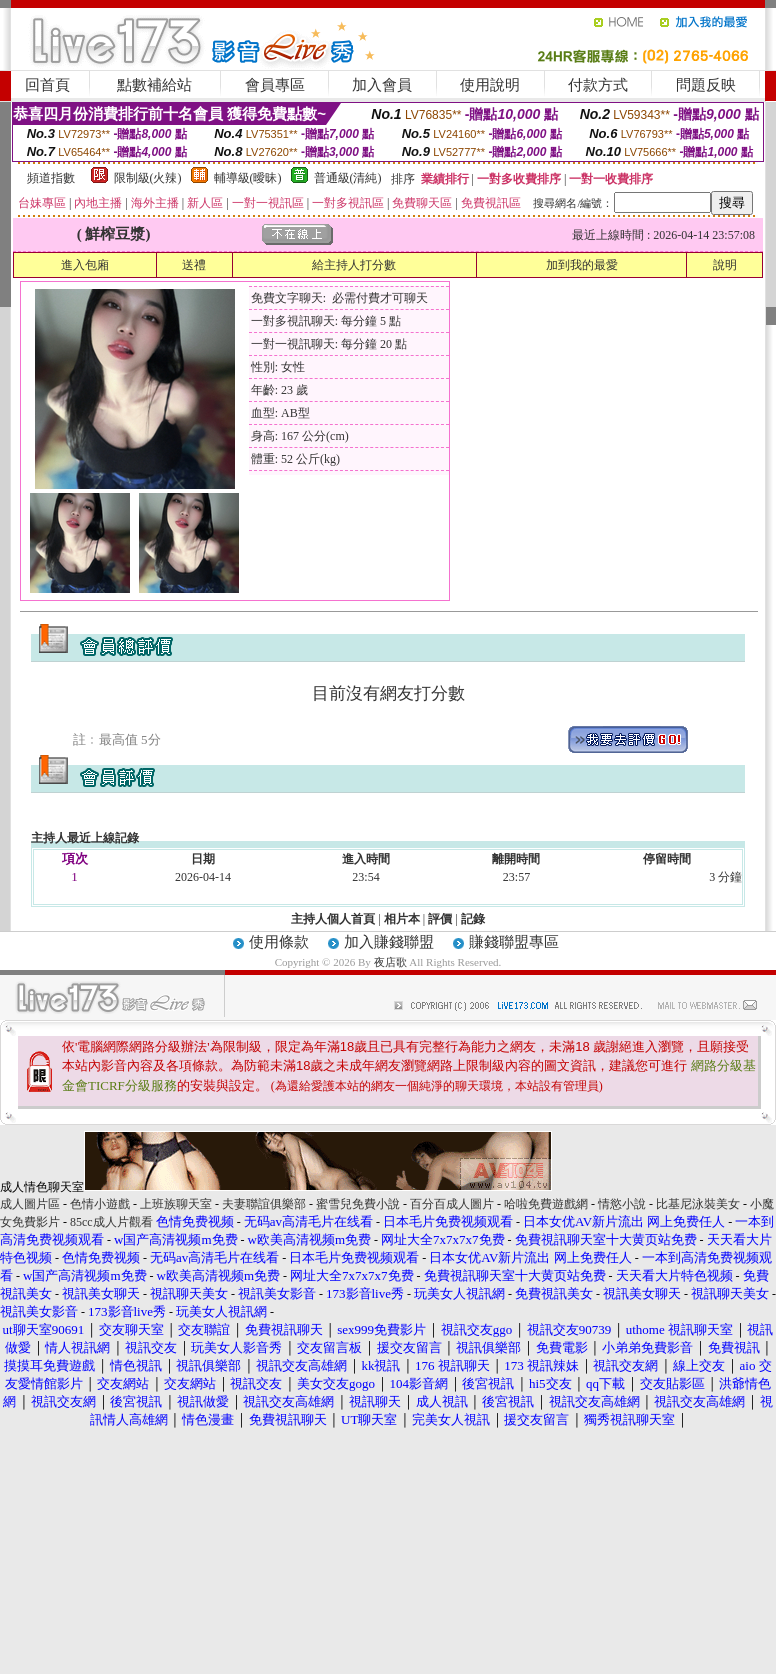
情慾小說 (622, 1204)
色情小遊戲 (100, 1204)
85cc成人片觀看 (111, 1222)
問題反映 (706, 85)
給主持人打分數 (354, 265)
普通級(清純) (348, 178)
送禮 (194, 265)
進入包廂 (85, 265)
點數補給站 (154, 85)
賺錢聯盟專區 (514, 942)
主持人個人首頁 (333, 919)
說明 (725, 265)
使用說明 (490, 85)
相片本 (402, 919)
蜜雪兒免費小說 (358, 1204)
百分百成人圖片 (452, 1204)
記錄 (473, 919)
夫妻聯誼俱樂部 (264, 1204)
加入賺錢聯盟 (389, 942)
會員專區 (275, 85)
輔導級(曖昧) (248, 178)
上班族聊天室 (176, 1204)
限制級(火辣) (148, 178)
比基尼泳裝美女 (698, 1204)
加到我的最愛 (582, 265)
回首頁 (47, 85)
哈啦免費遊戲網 (546, 1204)
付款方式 (598, 85)
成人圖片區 (30, 1204)
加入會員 (382, 85)
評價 (440, 919)
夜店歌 (390, 962)
